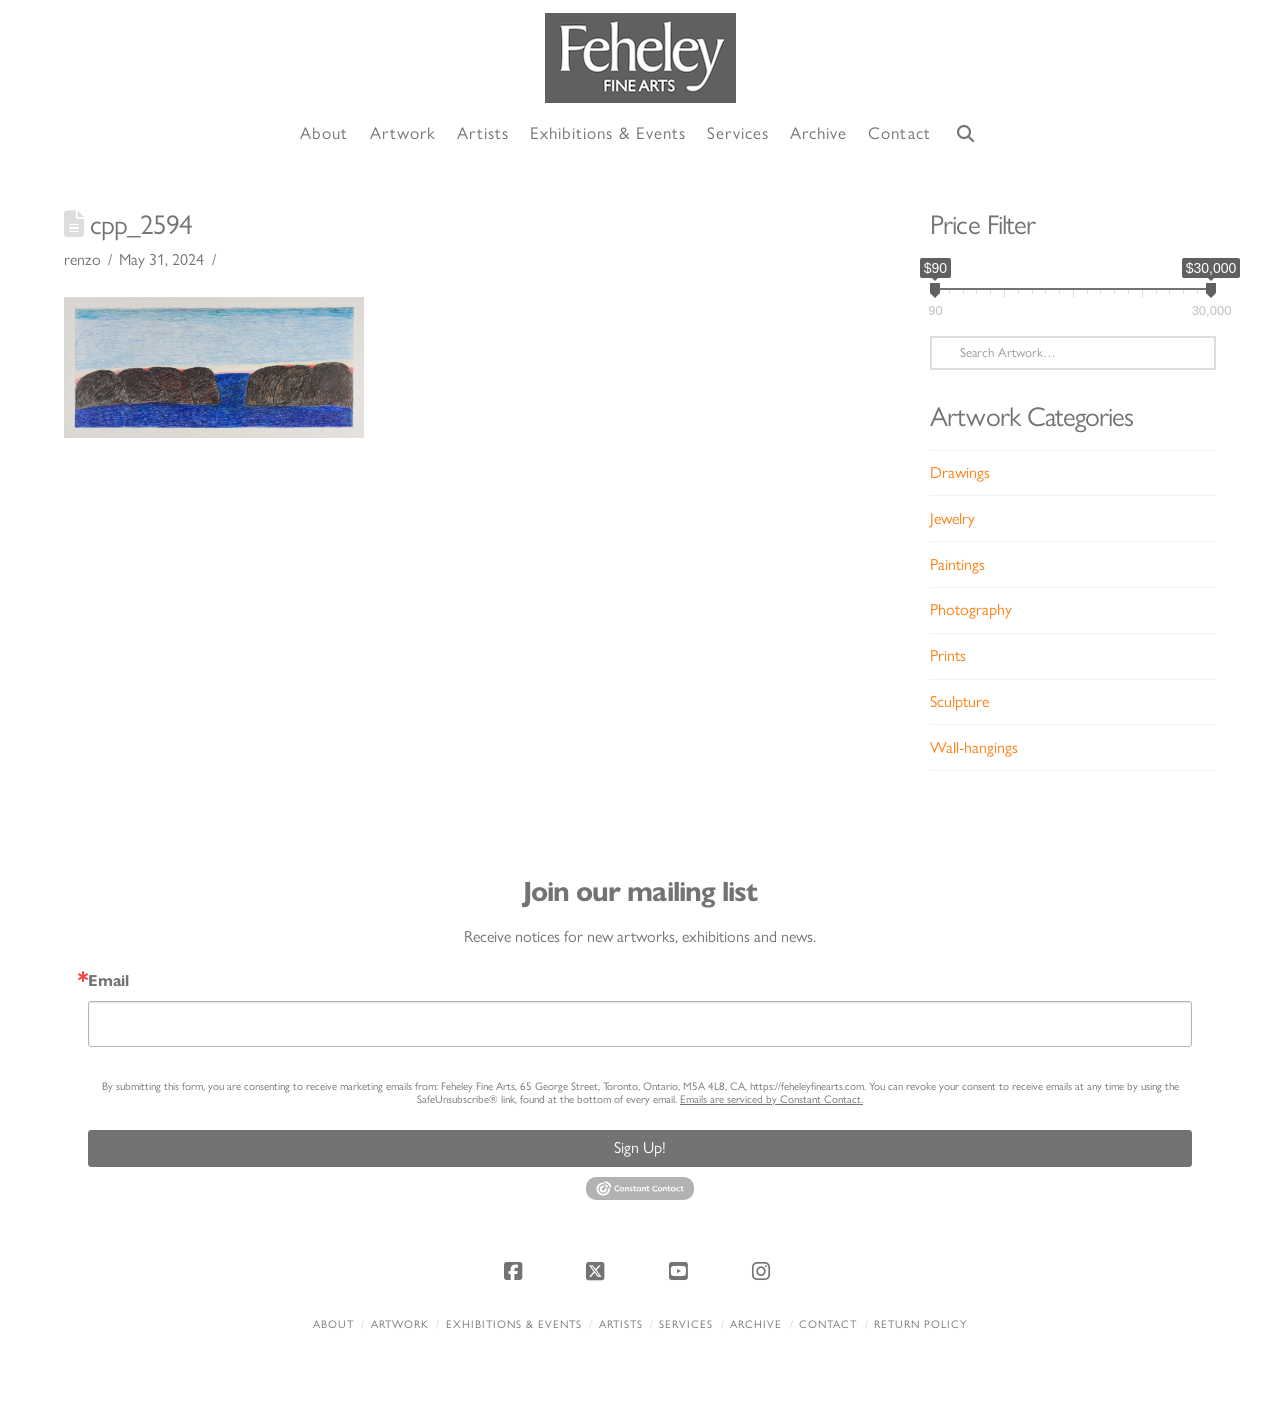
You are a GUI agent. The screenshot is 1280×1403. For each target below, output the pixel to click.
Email (108, 981)
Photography (971, 609)
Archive (756, 1324)
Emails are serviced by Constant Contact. (771, 1099)
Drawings (960, 472)
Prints (948, 655)
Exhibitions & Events (514, 1324)
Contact (828, 1324)
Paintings (957, 564)
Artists (621, 1324)
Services (686, 1324)
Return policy (920, 1324)
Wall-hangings (974, 747)
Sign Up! (640, 1147)
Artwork (400, 1324)
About (333, 1324)
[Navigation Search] (966, 134)
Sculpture (959, 701)
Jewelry (952, 518)
